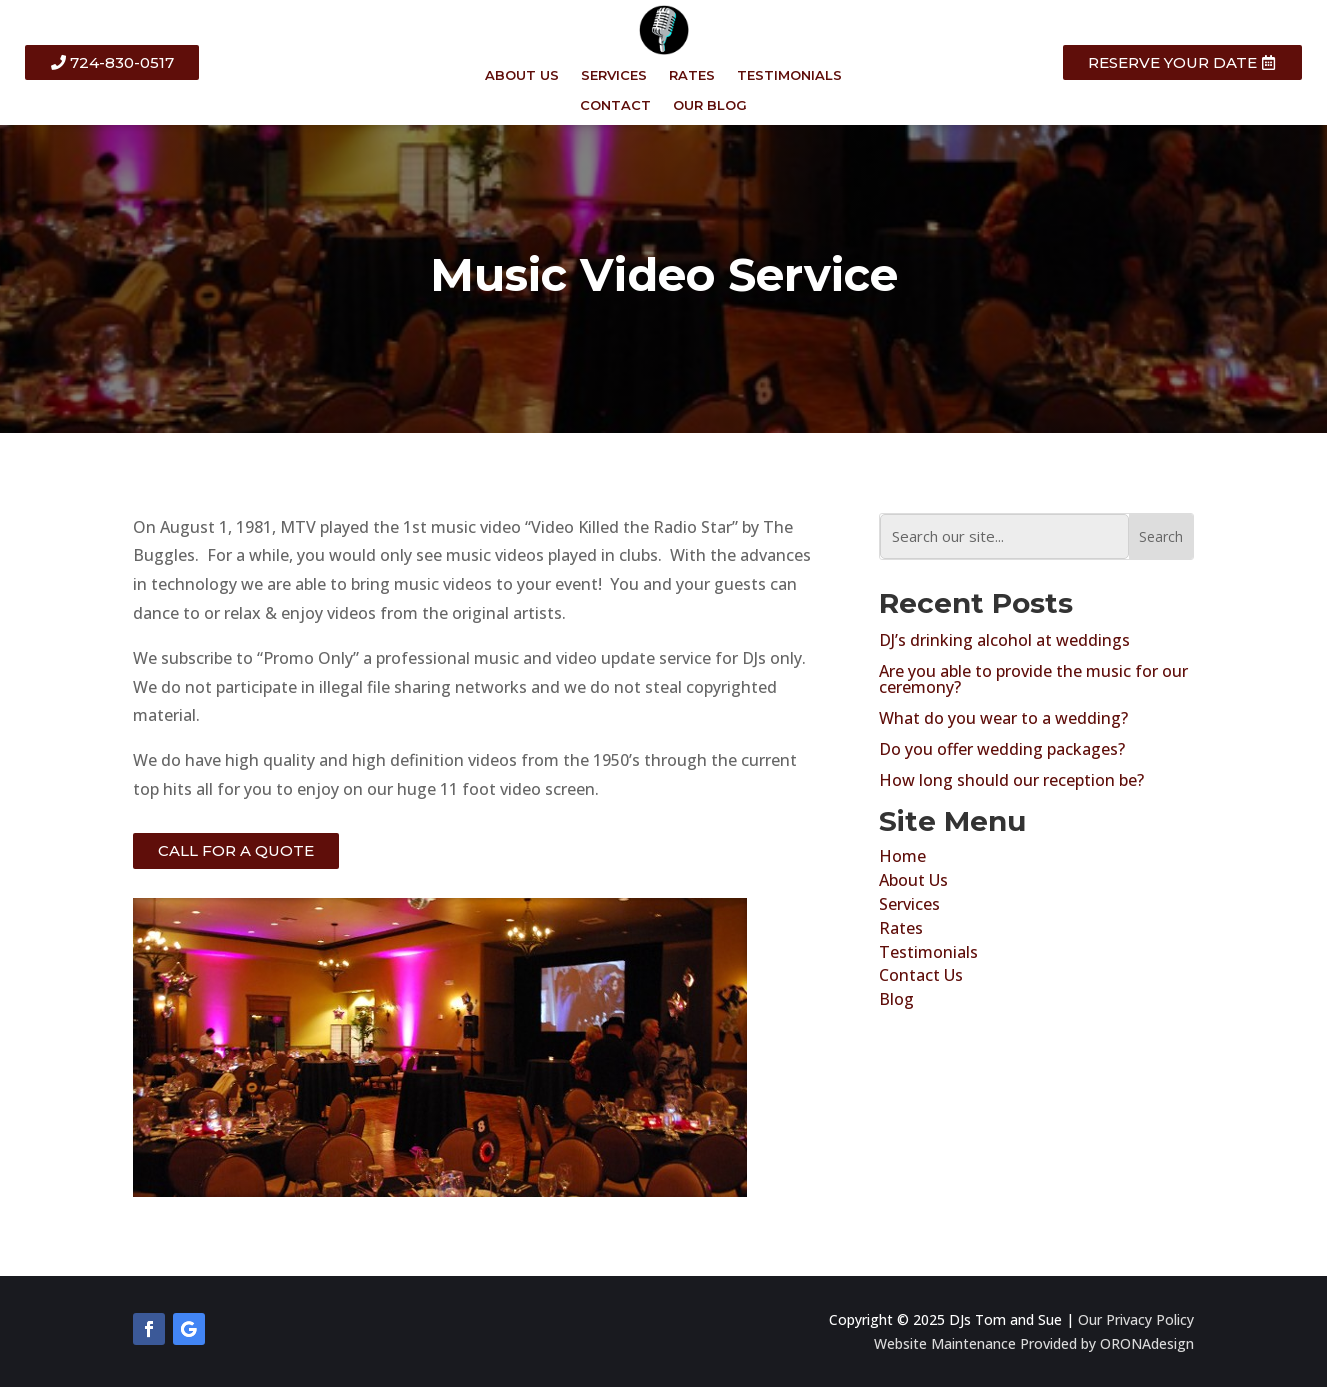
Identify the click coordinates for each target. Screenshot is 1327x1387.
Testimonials (928, 952)
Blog (896, 999)
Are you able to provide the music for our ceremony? (1033, 679)
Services (909, 904)
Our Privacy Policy (1136, 1319)
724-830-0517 (122, 62)
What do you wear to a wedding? (1003, 718)
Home (902, 856)
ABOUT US (522, 75)
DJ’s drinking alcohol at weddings (1004, 640)
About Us (913, 880)
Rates (901, 928)
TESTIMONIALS (789, 75)
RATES (692, 75)
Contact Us (921, 975)
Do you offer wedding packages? (1002, 749)
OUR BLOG (710, 105)
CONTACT (615, 105)
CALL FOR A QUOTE (236, 850)
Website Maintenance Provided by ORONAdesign (1034, 1343)
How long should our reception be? (1011, 780)
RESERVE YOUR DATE (1172, 62)
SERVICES (614, 75)
